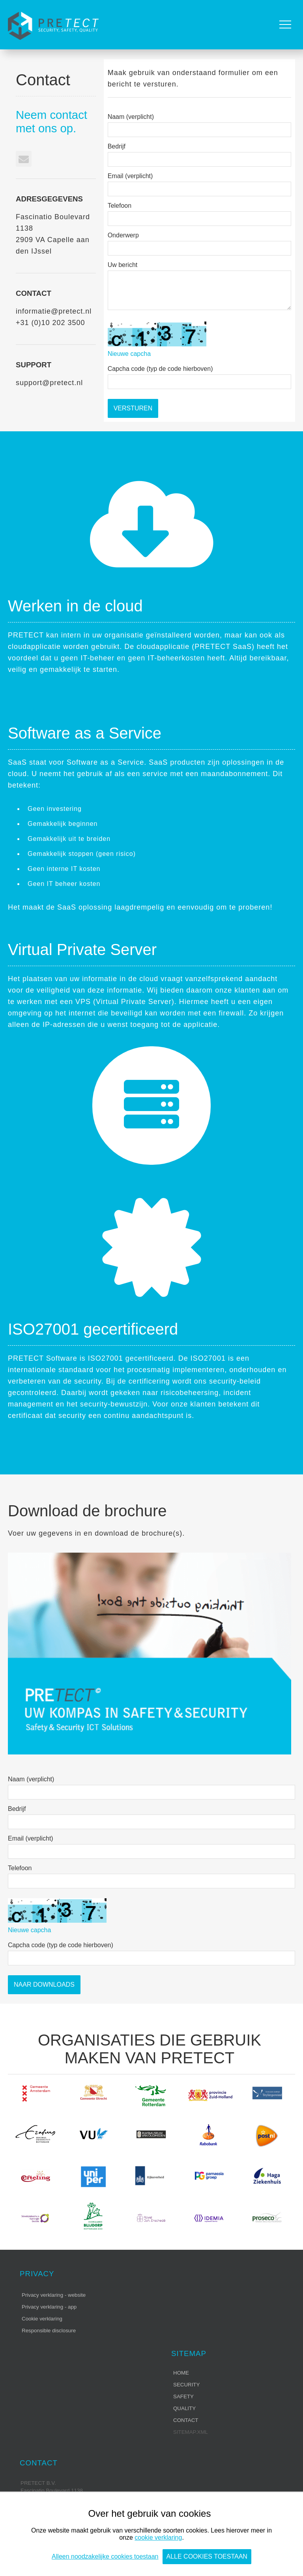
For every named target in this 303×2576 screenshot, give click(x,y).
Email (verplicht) (130, 176)
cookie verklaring (158, 2537)
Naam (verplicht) (131, 116)
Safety (183, 2396)
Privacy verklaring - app (49, 2307)
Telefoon (120, 205)
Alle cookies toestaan (206, 2556)
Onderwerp (123, 235)
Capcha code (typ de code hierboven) (160, 368)
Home (181, 2373)
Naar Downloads (44, 1984)
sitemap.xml (190, 2432)
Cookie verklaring (42, 2319)
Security (186, 2385)
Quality (184, 2408)
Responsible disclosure (49, 2330)
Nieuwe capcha (129, 353)
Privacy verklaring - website (54, 2295)
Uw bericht (123, 264)
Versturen (133, 408)
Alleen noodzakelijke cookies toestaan (105, 2556)
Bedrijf (116, 146)
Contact (185, 2420)
